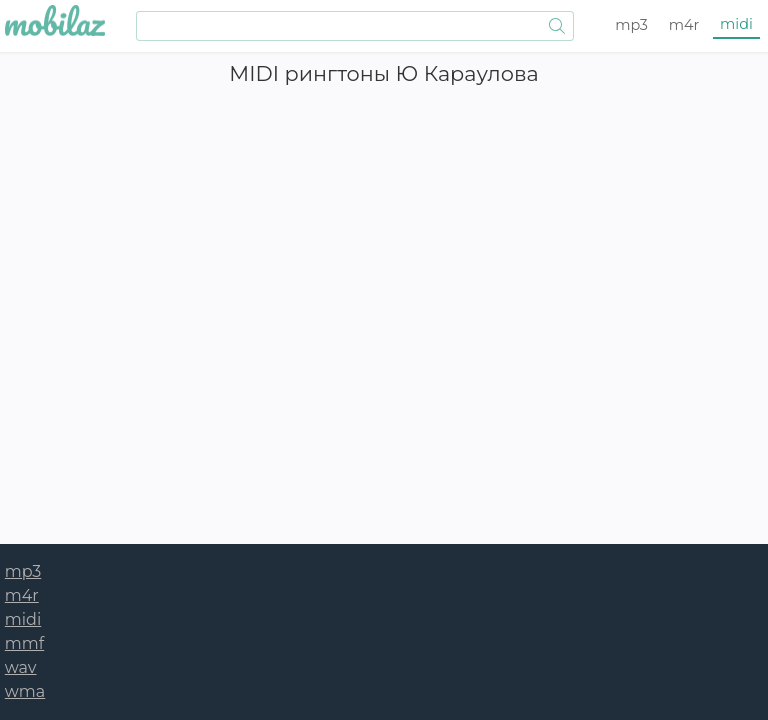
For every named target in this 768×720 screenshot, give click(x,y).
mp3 (631, 25)
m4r (684, 25)
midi (736, 24)
